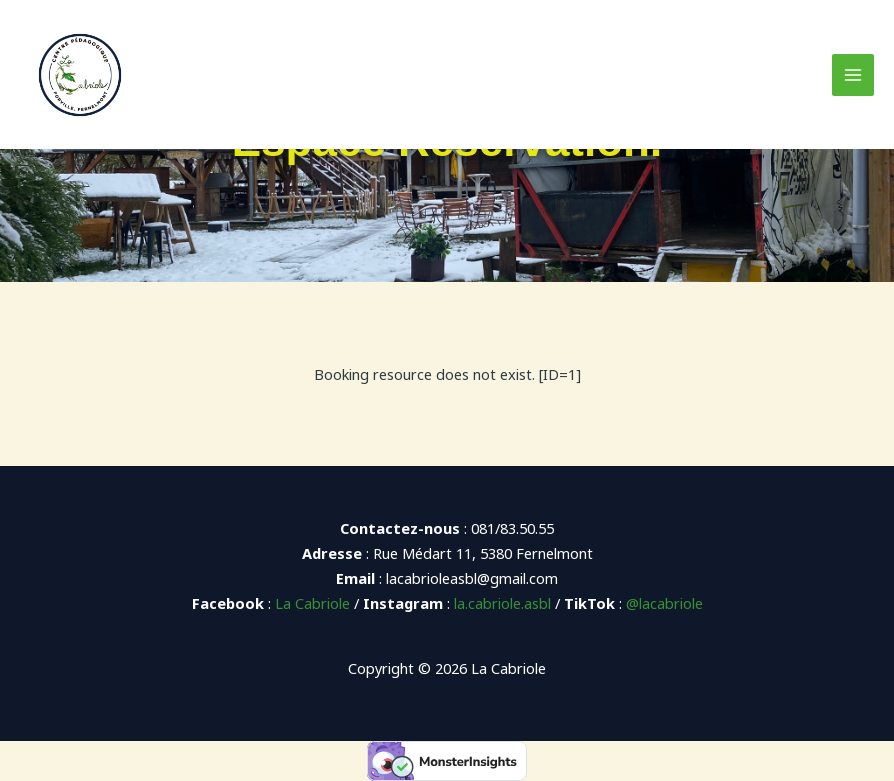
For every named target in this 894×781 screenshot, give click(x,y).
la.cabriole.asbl (502, 603)
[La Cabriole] (80, 75)
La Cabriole (312, 603)
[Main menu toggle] (853, 75)
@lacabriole (664, 603)
